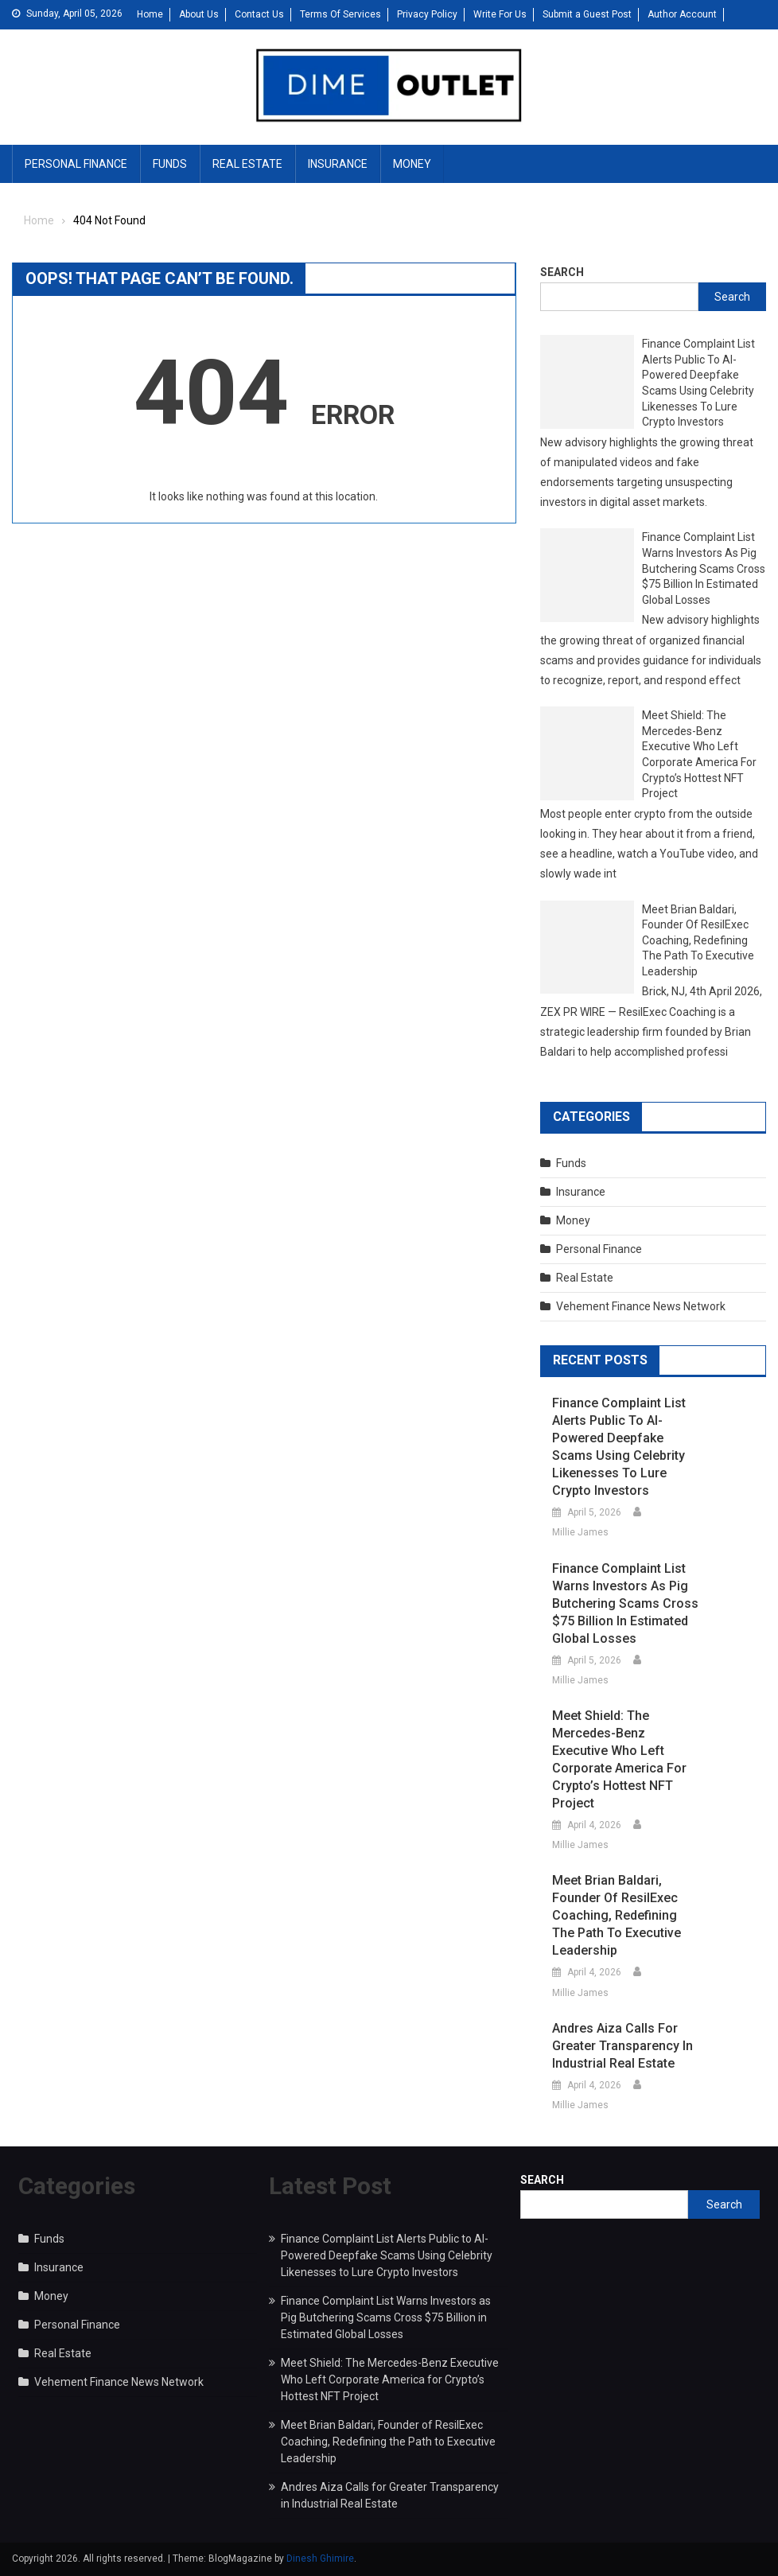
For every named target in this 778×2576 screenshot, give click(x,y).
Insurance (338, 164)
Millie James (580, 1532)
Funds (170, 164)
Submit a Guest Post (587, 14)
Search (562, 272)
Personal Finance (76, 164)
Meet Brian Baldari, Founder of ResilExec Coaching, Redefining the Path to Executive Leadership (698, 940)
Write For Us (500, 14)
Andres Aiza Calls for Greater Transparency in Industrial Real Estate (622, 2046)
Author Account (682, 14)
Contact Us (259, 14)
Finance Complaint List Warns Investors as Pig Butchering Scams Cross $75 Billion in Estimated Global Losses (703, 568)
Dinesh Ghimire (320, 2558)
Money (412, 164)
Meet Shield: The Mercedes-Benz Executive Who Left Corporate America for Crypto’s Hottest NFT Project (699, 754)
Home (150, 14)
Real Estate (247, 164)
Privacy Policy (427, 14)
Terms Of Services (340, 14)
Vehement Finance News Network (640, 1306)
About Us (199, 14)
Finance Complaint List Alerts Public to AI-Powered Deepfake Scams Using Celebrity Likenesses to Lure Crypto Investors (698, 382)
